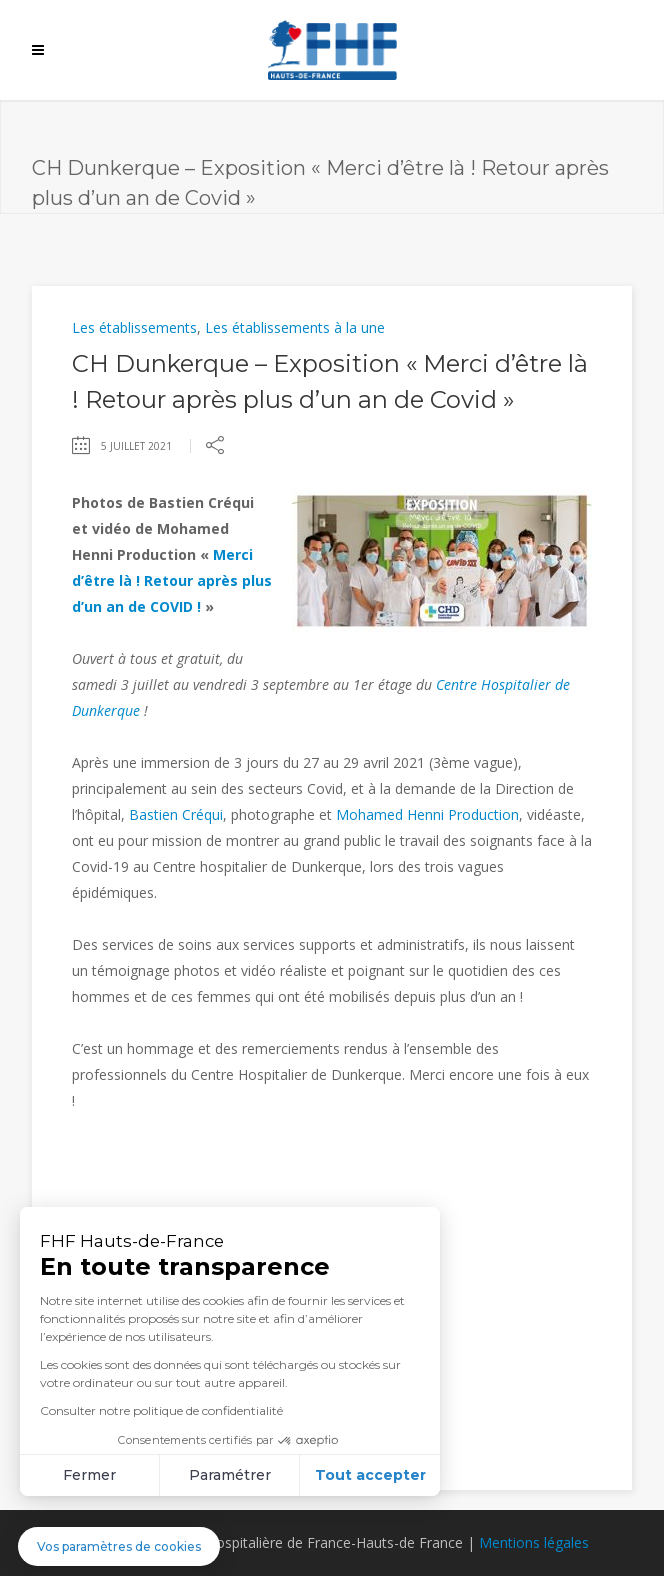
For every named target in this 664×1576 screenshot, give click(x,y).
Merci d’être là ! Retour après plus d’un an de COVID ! (172, 580)
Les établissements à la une (295, 327)
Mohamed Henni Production (427, 814)
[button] (119, 1546)
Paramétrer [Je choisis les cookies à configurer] (230, 1475)
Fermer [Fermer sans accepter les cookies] (89, 1475)
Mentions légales (534, 1542)
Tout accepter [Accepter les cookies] (370, 1475)
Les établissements (134, 327)
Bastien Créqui (176, 814)
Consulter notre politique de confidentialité (161, 1410)
